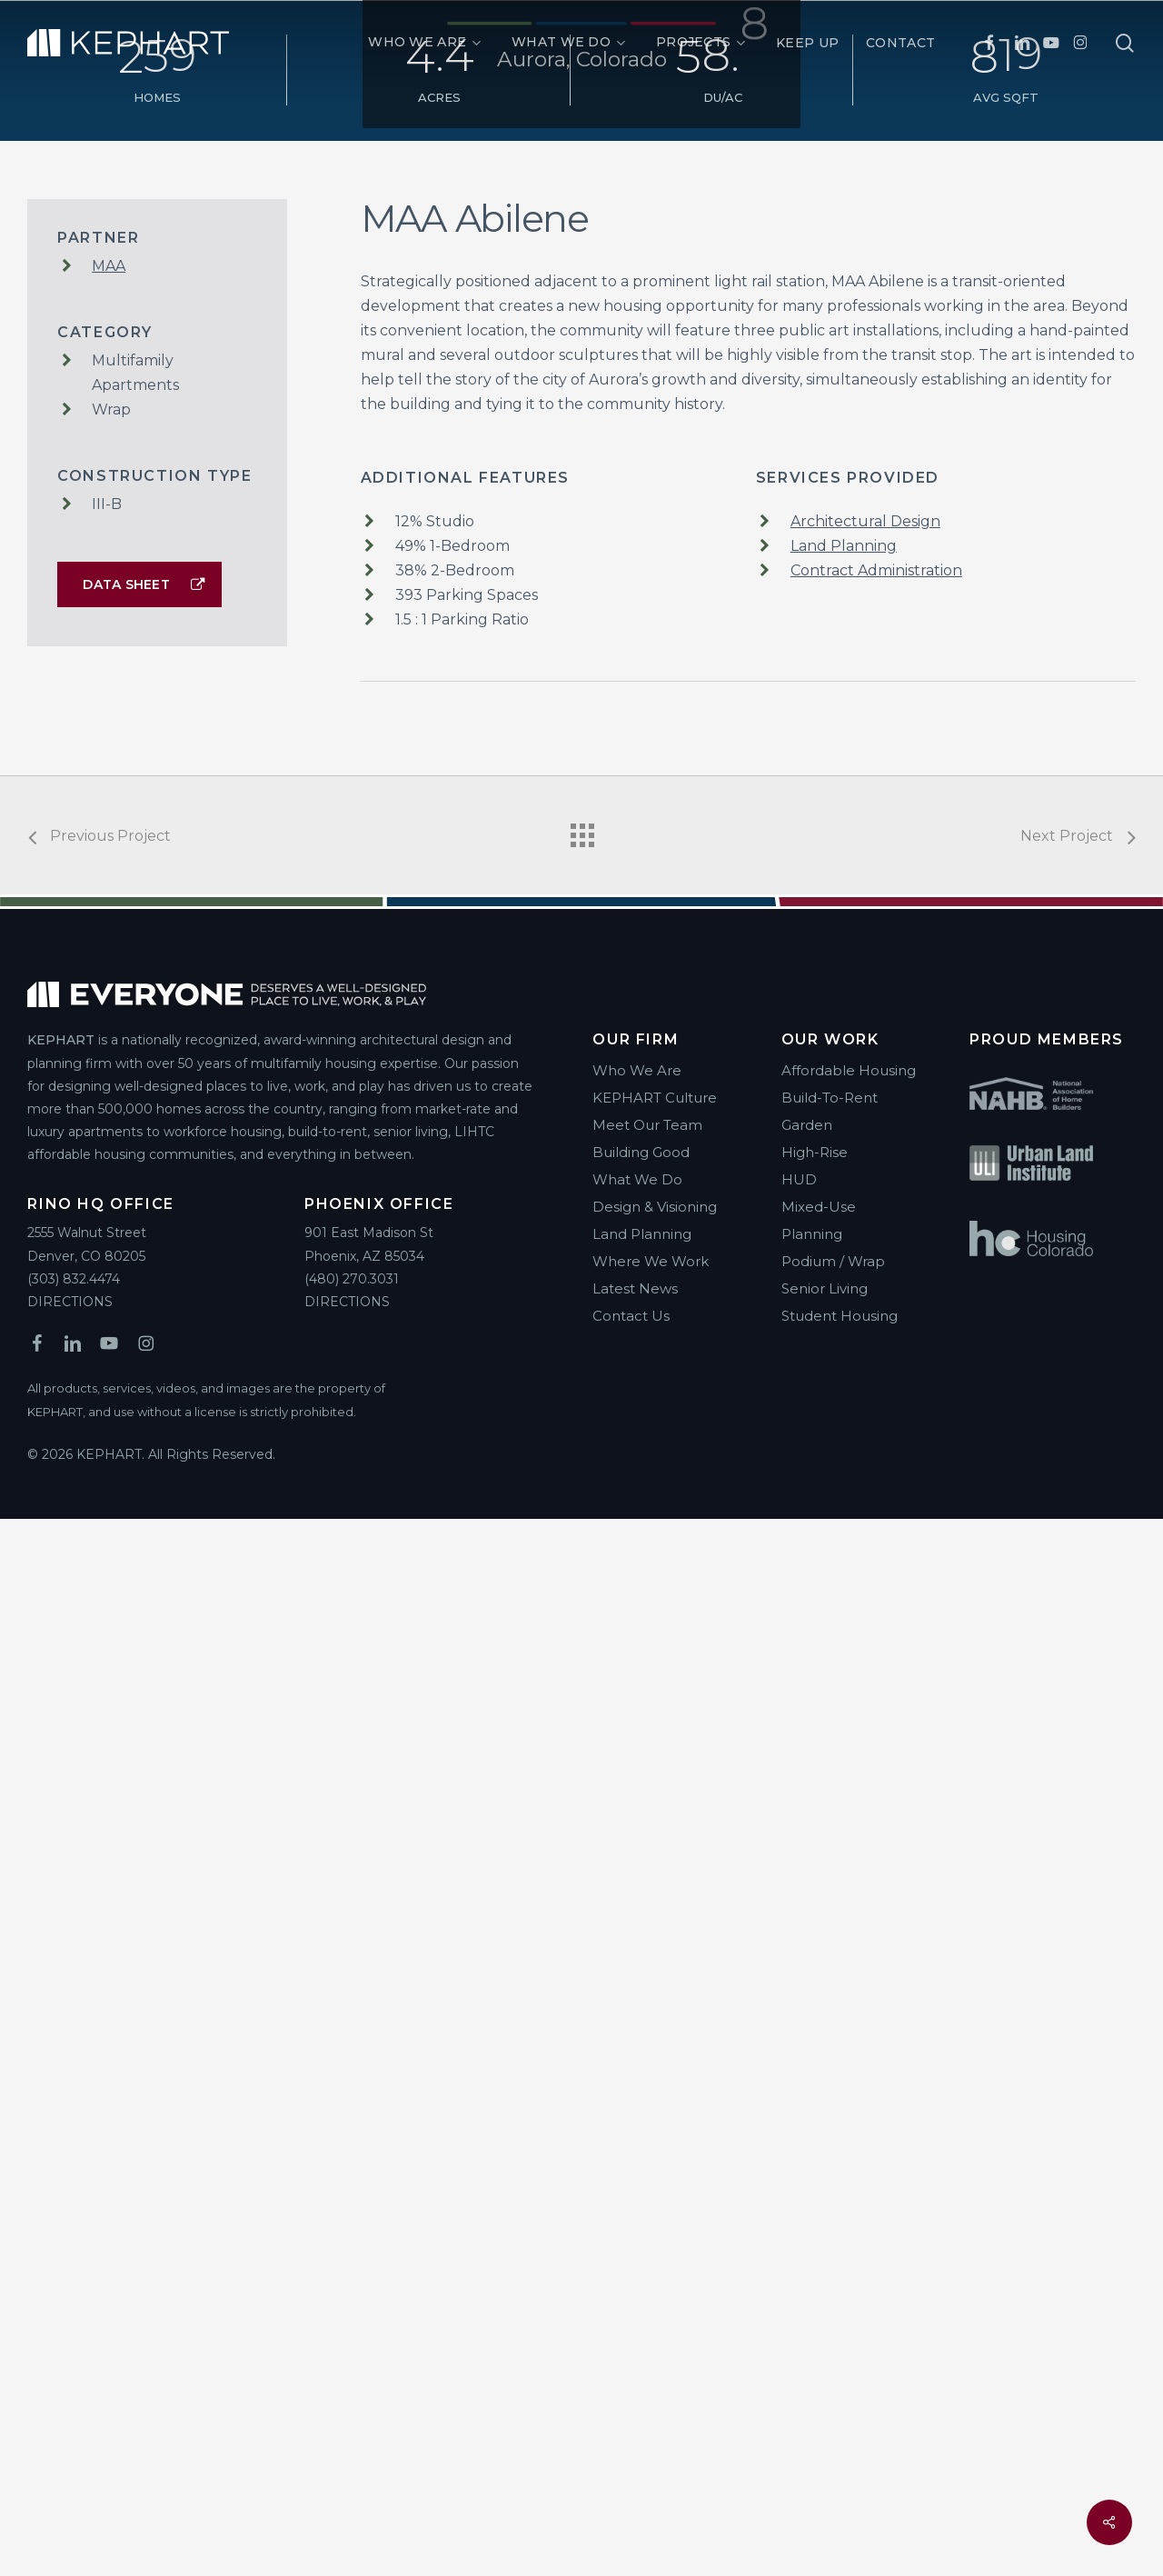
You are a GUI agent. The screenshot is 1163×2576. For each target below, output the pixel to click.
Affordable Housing (848, 2127)
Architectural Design (865, 1578)
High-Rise (814, 2209)
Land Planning (843, 1603)
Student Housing (839, 2372)
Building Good (641, 2209)
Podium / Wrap (833, 2318)
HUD (799, 2236)
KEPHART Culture (654, 2154)
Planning (811, 2291)
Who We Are (636, 2127)
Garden (806, 2182)
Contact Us (631, 2372)
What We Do (637, 2236)
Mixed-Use (818, 2263)
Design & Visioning (654, 2263)
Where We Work (650, 2318)
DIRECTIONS (70, 2359)
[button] (139, 1641)
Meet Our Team (647, 2182)
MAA (108, 1323)
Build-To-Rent (829, 2154)
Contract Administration (876, 1627)
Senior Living (824, 2345)
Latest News (635, 2345)
